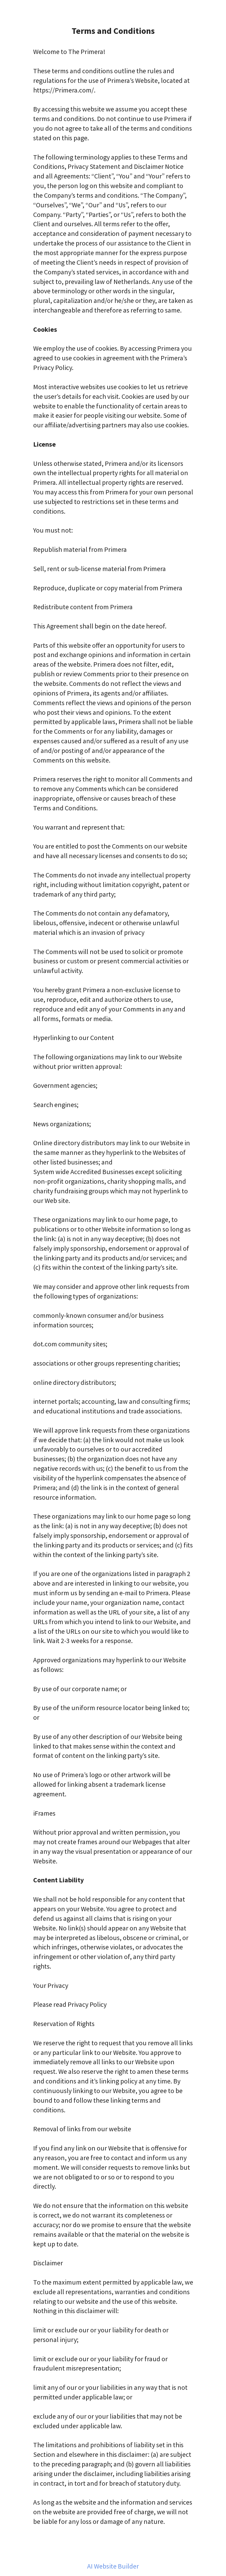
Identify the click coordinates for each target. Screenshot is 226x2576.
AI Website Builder (113, 2566)
